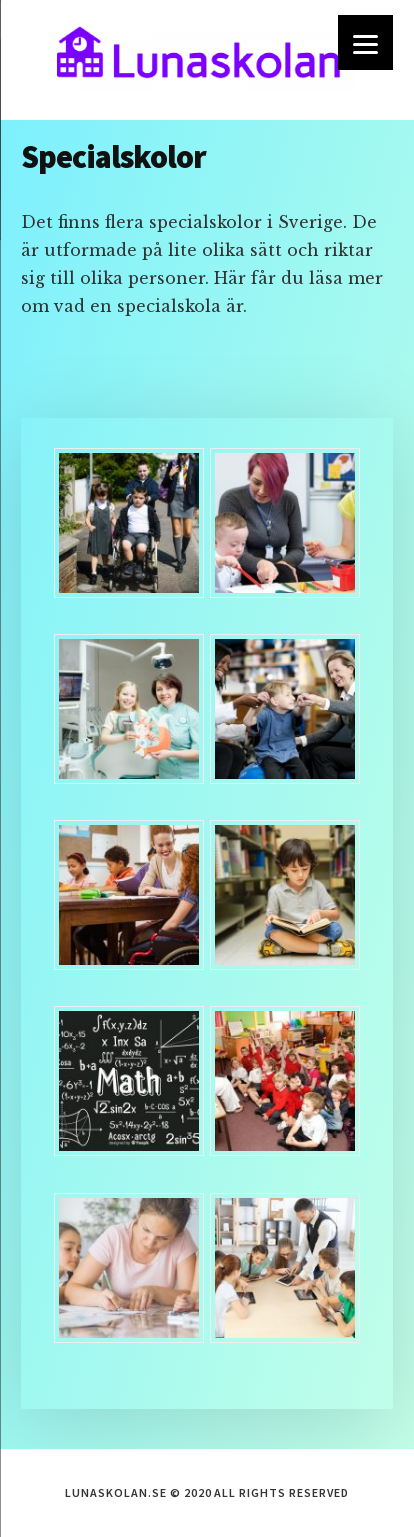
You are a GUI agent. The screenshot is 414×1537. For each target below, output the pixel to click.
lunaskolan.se (207, 60)
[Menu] (365, 42)
